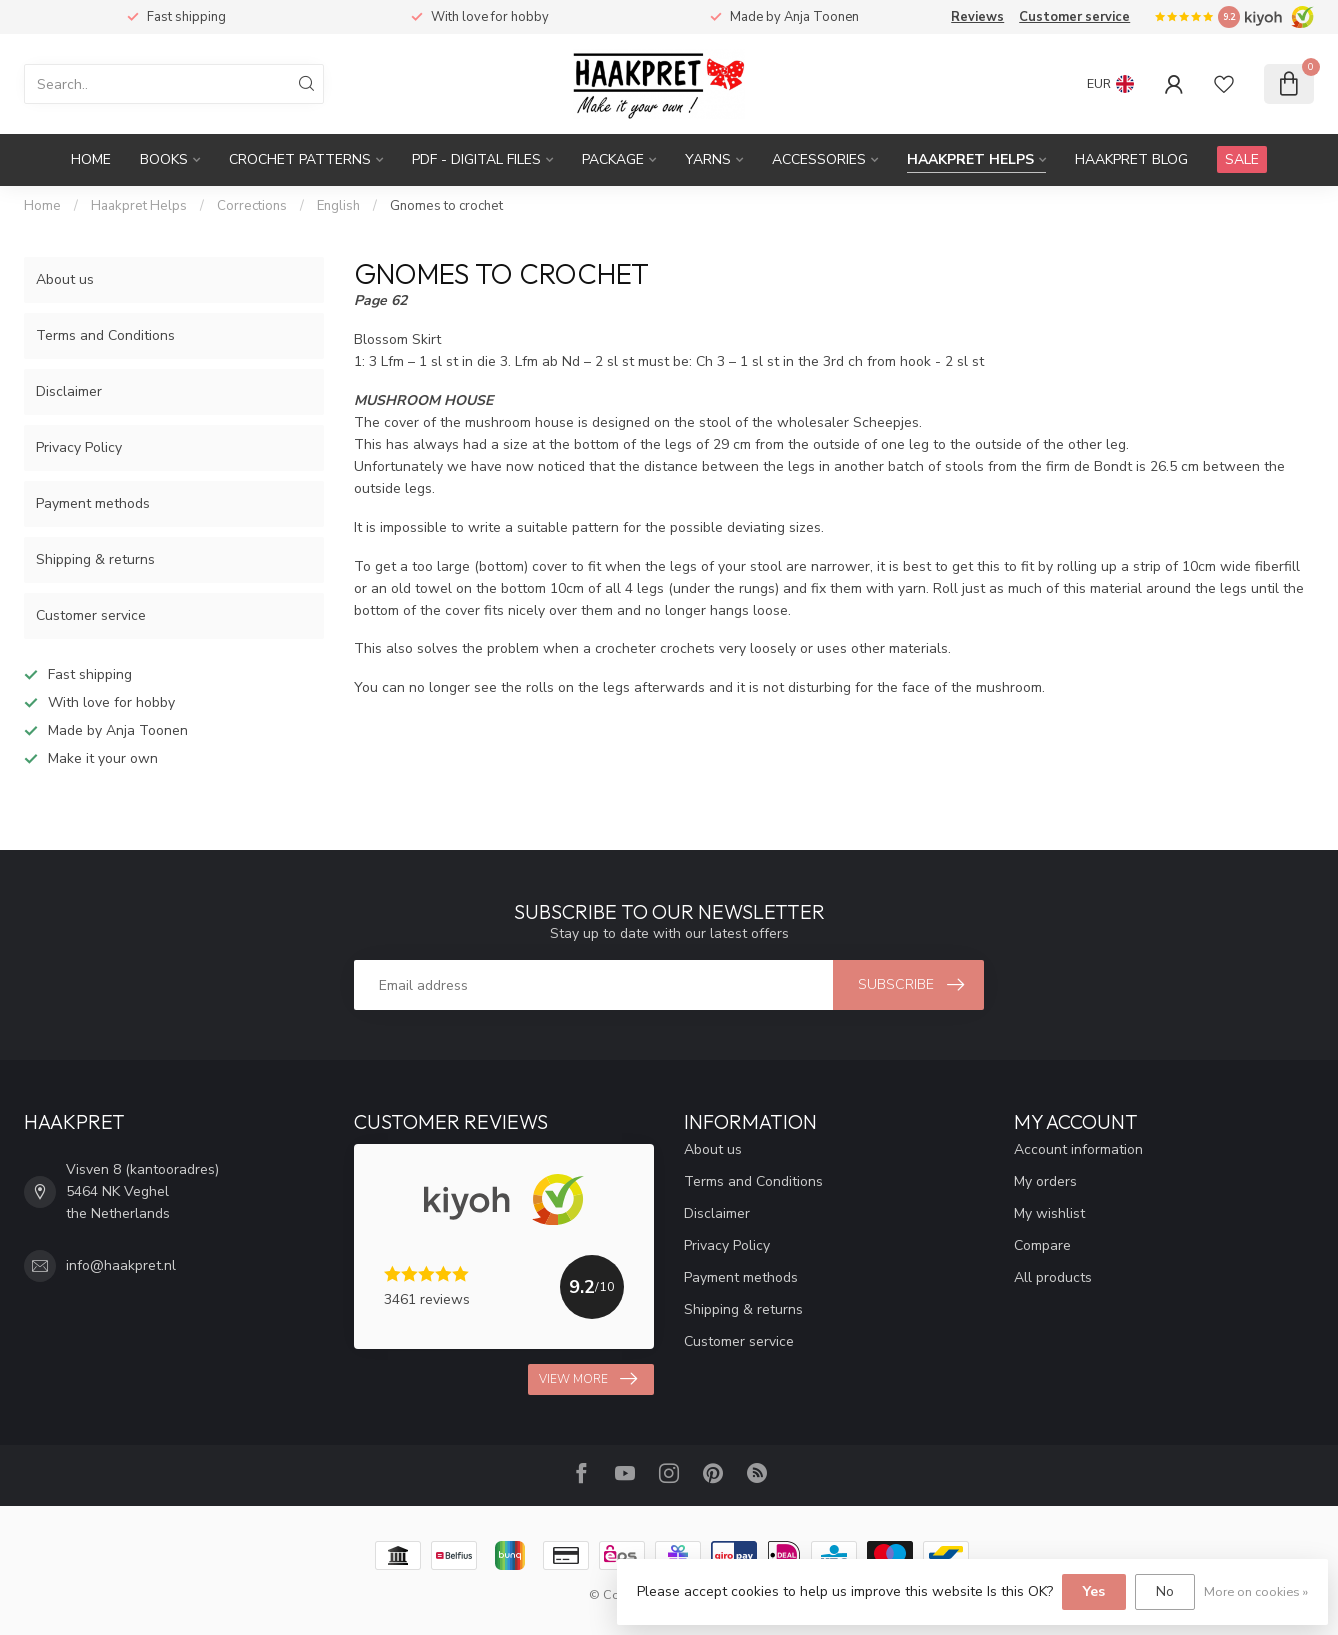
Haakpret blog (1131, 159)
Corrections (252, 206)
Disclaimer (69, 391)
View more (588, 1379)
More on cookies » (1256, 1591)
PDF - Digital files (476, 159)
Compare (1042, 1245)
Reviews (977, 17)
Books (164, 159)
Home (91, 159)
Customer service (1074, 17)
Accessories (819, 159)
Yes (1094, 1591)
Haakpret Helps (970, 159)
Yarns (708, 159)
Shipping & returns (95, 559)
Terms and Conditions (105, 335)
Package (613, 159)
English (338, 206)
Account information (1078, 1149)
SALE (1242, 159)
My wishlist (1049, 1213)
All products (1053, 1277)
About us (65, 279)
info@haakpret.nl (121, 1265)
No (1165, 1591)
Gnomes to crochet (446, 206)
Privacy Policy (79, 447)
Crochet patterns (300, 159)
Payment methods (93, 503)
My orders (1045, 1181)
